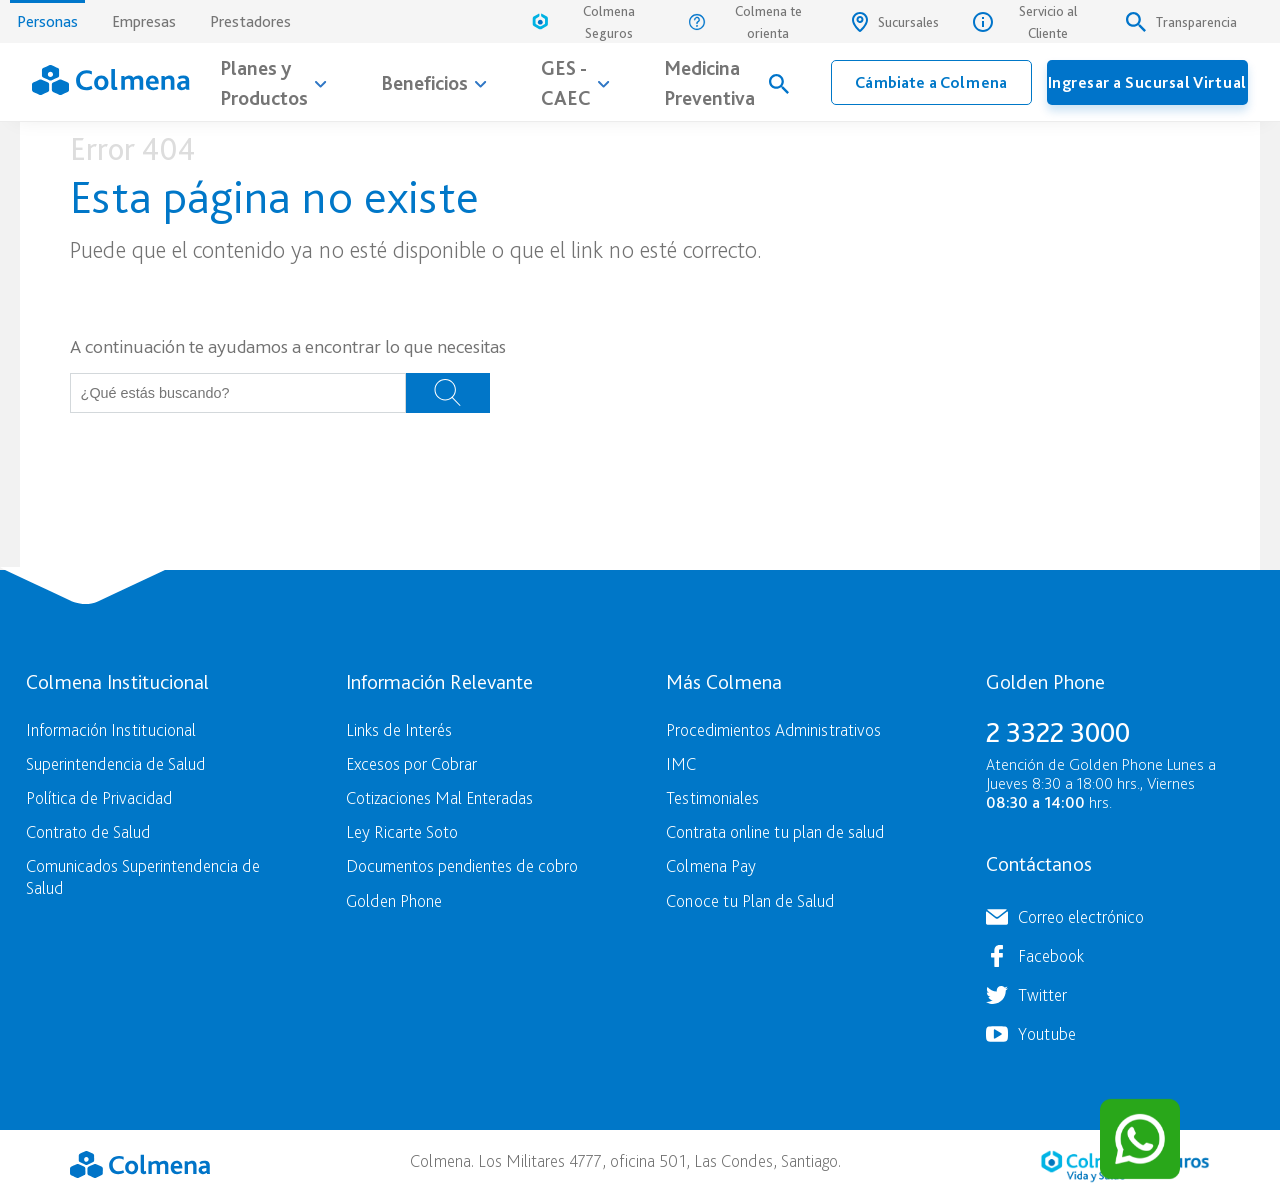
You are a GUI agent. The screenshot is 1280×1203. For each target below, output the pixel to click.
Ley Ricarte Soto (402, 831)
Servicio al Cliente (1025, 22)
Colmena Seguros (582, 22)
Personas (47, 15)
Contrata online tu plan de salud (775, 831)
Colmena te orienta (745, 22)
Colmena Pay (711, 865)
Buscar (448, 393)
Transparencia (1181, 22)
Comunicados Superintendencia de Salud (143, 876)
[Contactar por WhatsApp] (1140, 1139)
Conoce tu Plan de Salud (750, 900)
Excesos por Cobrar (411, 763)
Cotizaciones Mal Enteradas (439, 797)
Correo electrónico (1081, 916)
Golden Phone (394, 900)
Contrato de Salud (88, 831)
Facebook (1051, 955)
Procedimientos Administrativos (773, 729)
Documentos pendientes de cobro (462, 865)
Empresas (144, 21)
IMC (681, 763)
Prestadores (250, 21)
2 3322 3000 (1058, 732)
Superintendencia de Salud (115, 763)
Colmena (140, 1164)
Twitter (1042, 994)
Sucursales (895, 22)
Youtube (1047, 1033)
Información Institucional (111, 729)
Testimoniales (712, 797)
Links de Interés (399, 729)
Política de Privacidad (99, 797)
